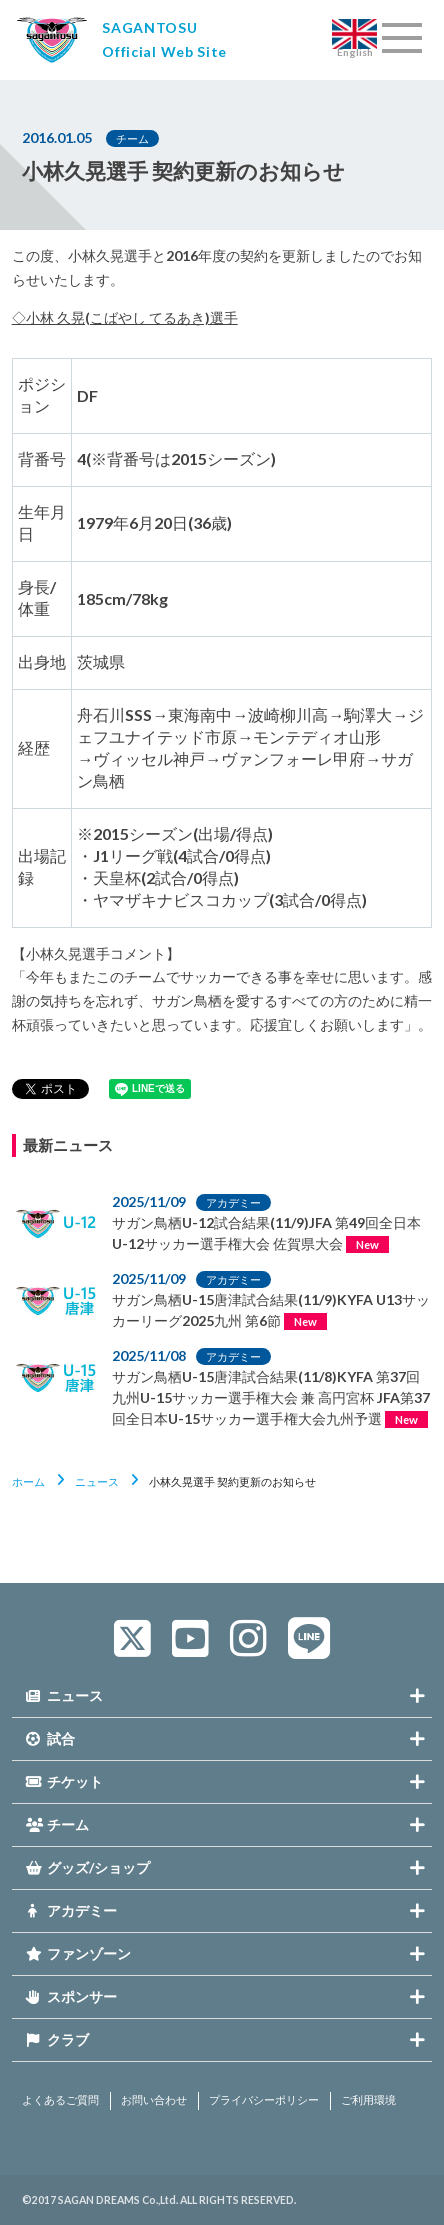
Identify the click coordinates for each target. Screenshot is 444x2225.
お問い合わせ (154, 2100)
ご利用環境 (368, 2100)
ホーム (28, 1481)
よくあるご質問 (60, 2100)
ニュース (97, 1481)
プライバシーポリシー (264, 2100)
